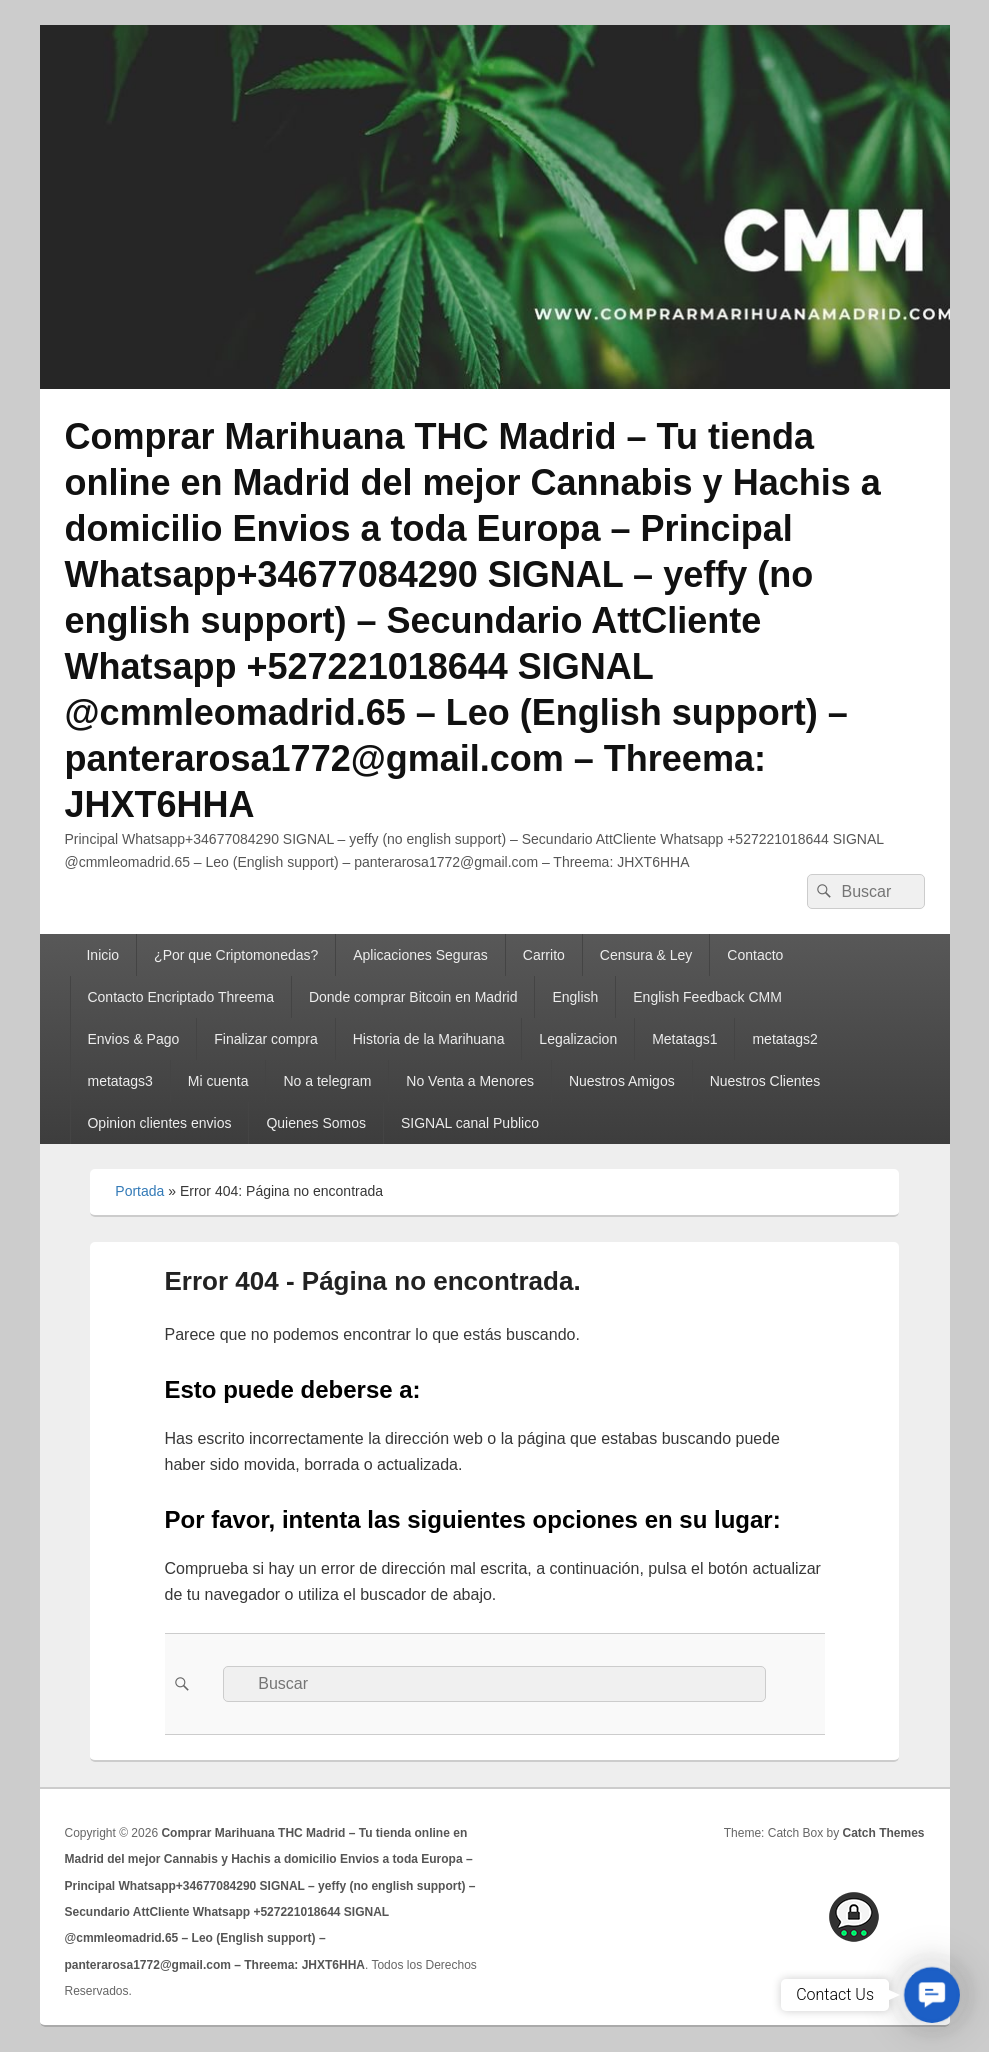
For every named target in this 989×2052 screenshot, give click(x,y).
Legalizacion (578, 1039)
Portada (139, 1191)
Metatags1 (684, 1039)
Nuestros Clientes (765, 1081)
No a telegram (327, 1081)
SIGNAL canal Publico (470, 1123)
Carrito (544, 955)
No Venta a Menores (470, 1081)
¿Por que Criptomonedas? (236, 955)
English (575, 997)
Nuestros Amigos (622, 1081)
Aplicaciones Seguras (420, 955)
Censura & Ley (646, 955)
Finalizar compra (265, 1039)
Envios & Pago (133, 1039)
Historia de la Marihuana (429, 1039)
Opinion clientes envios (159, 1123)
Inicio (102, 955)
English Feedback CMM (707, 997)
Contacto (755, 955)
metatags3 (119, 1081)
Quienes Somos (316, 1123)
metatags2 (784, 1039)
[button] (931, 1994)
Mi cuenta (218, 1081)
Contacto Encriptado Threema (180, 997)
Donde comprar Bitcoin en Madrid (413, 997)
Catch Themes (883, 1833)
